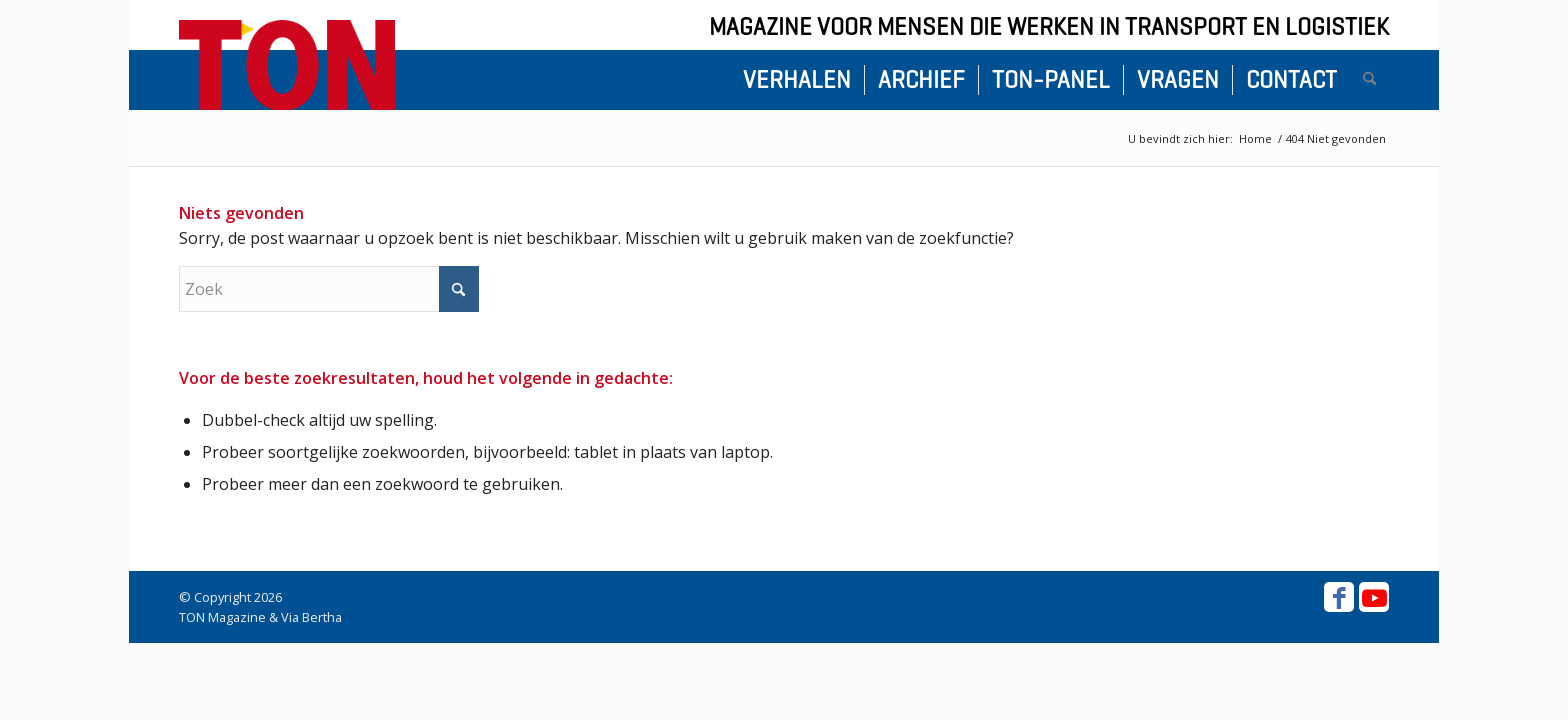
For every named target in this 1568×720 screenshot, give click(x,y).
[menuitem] (797, 80)
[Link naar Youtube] (1374, 597)
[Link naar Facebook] (1339, 597)
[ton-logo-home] (287, 65)
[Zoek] (1369, 80)
